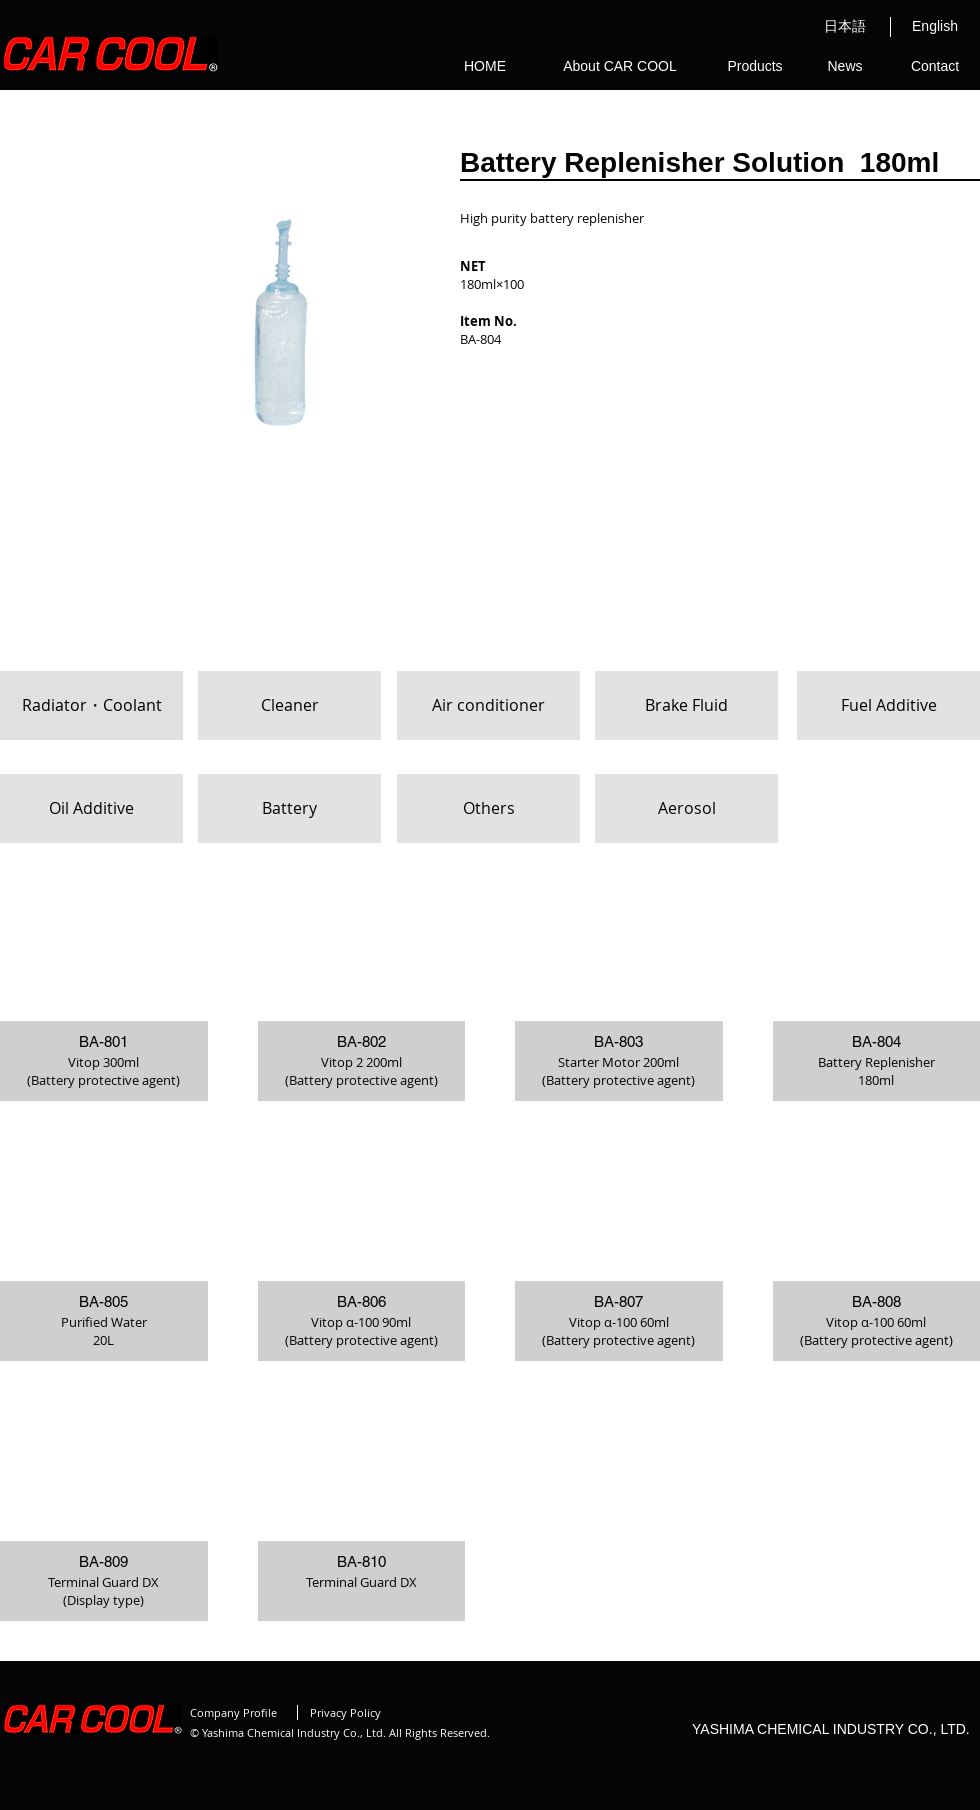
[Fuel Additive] (888, 705)
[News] (845, 67)
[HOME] (485, 67)
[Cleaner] (289, 705)
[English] (935, 27)
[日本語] (845, 27)
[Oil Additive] (91, 808)
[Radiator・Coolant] (91, 705)
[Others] (488, 808)
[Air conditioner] (488, 705)
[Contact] (935, 67)
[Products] (755, 67)
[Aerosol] (686, 808)
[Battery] (289, 808)
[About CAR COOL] (620, 67)
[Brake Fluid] (686, 705)
